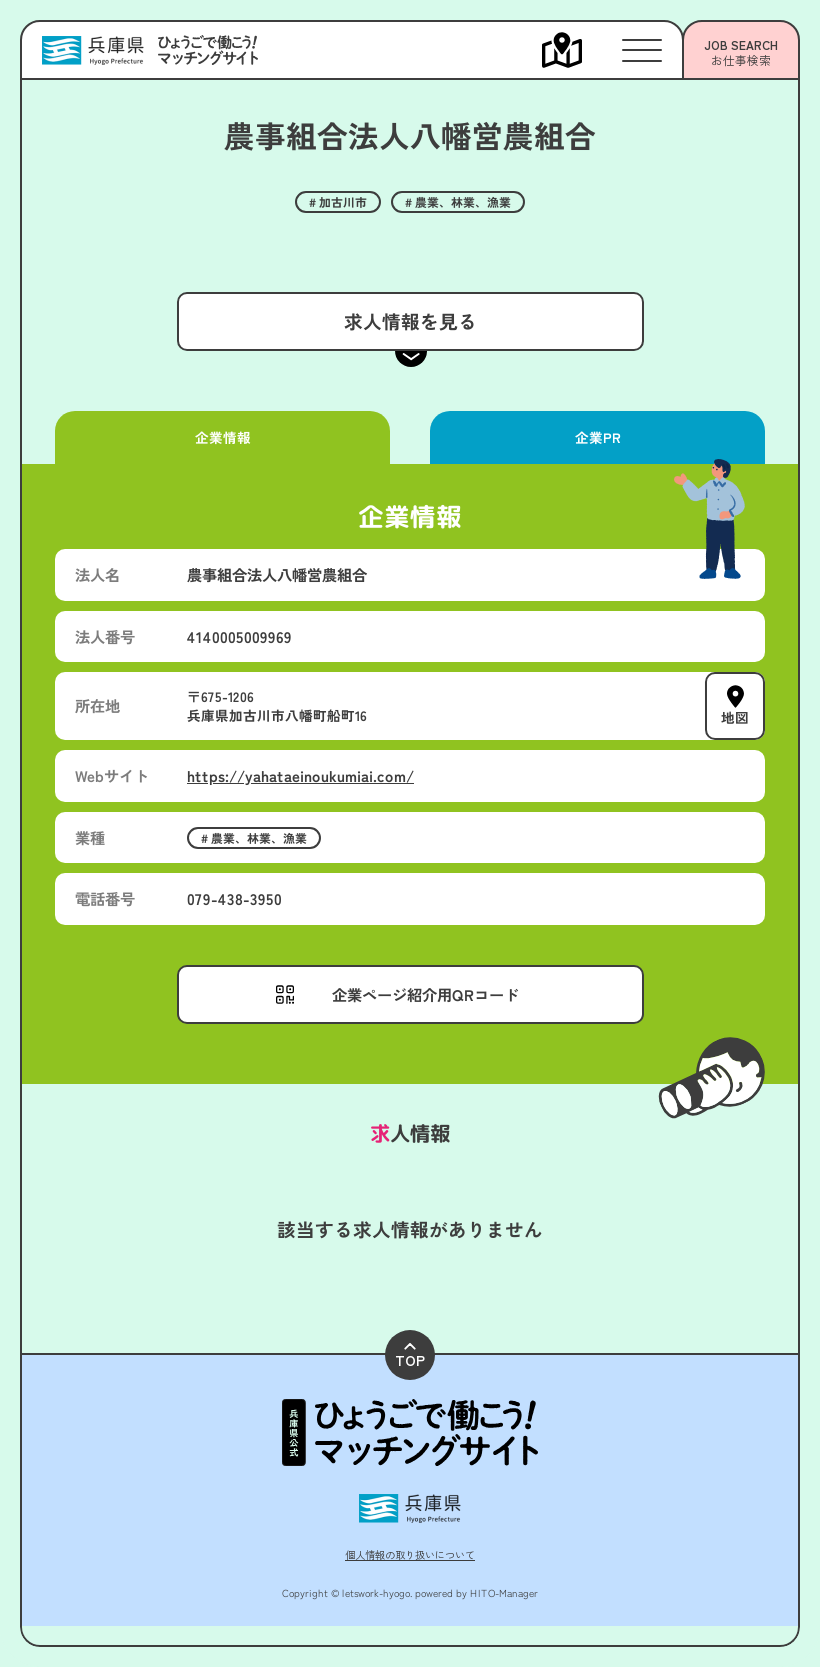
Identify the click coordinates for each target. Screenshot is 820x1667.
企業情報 (222, 437)
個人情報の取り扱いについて (410, 1554)
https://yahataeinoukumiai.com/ (300, 775)
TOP (410, 1356)
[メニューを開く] (582, 50)
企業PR (597, 437)
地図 (735, 717)
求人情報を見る (409, 320)
